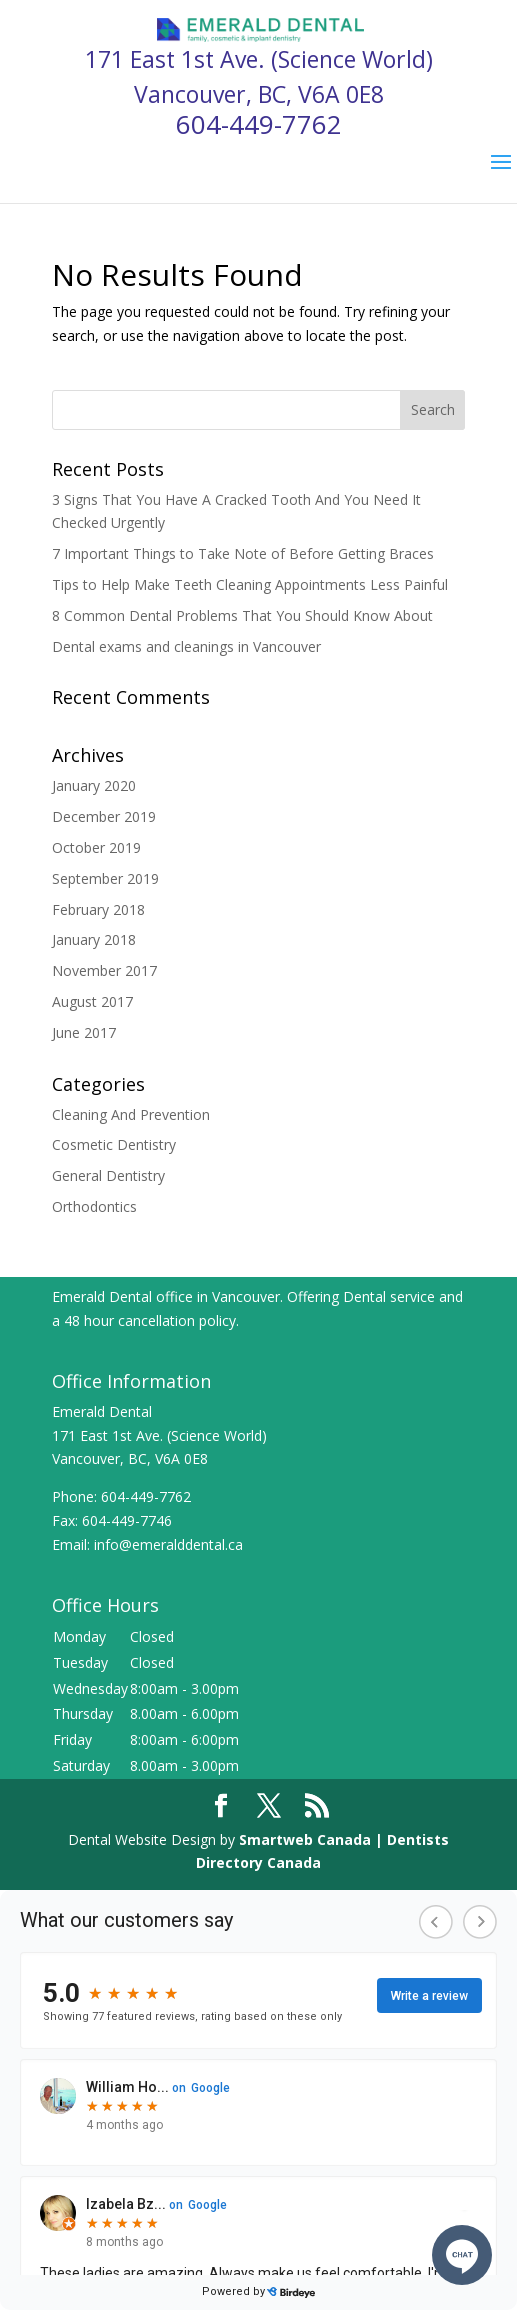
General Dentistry (108, 1175)
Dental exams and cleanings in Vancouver (186, 646)
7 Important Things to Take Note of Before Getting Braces (243, 553)
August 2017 (92, 1001)
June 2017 (84, 1032)
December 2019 (104, 816)
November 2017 (104, 970)
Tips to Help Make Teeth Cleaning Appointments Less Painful (250, 584)
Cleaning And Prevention (131, 1114)
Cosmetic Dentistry (114, 1144)
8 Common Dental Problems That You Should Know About (242, 615)
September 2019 (105, 878)
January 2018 (94, 939)
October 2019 (96, 847)
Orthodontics (94, 1206)
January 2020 (94, 785)
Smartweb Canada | (313, 1839)
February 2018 (98, 909)
